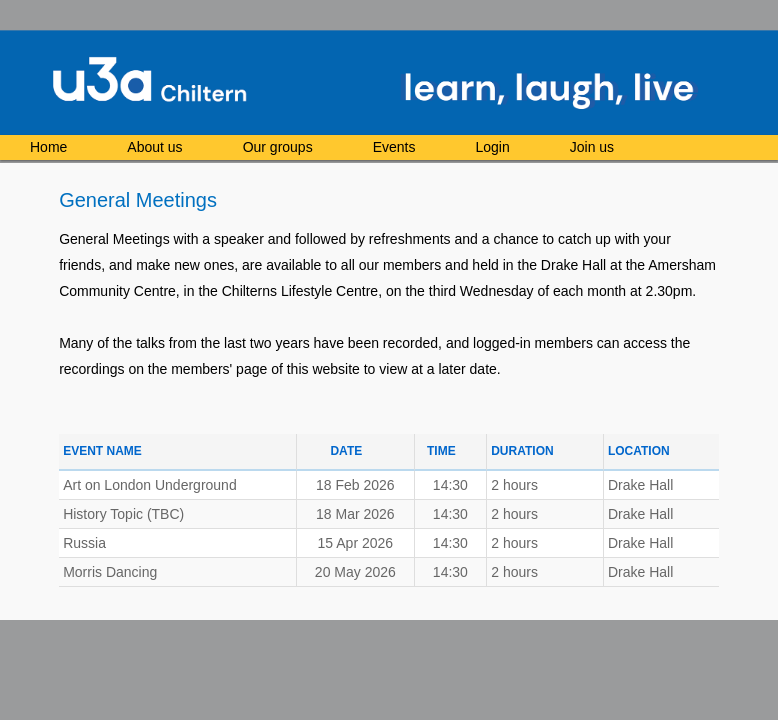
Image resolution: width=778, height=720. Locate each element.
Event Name (102, 451)
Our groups (278, 147)
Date (346, 451)
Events (394, 147)
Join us (592, 147)
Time (441, 451)
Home (48, 147)
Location (639, 451)
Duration (522, 451)
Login (492, 147)
